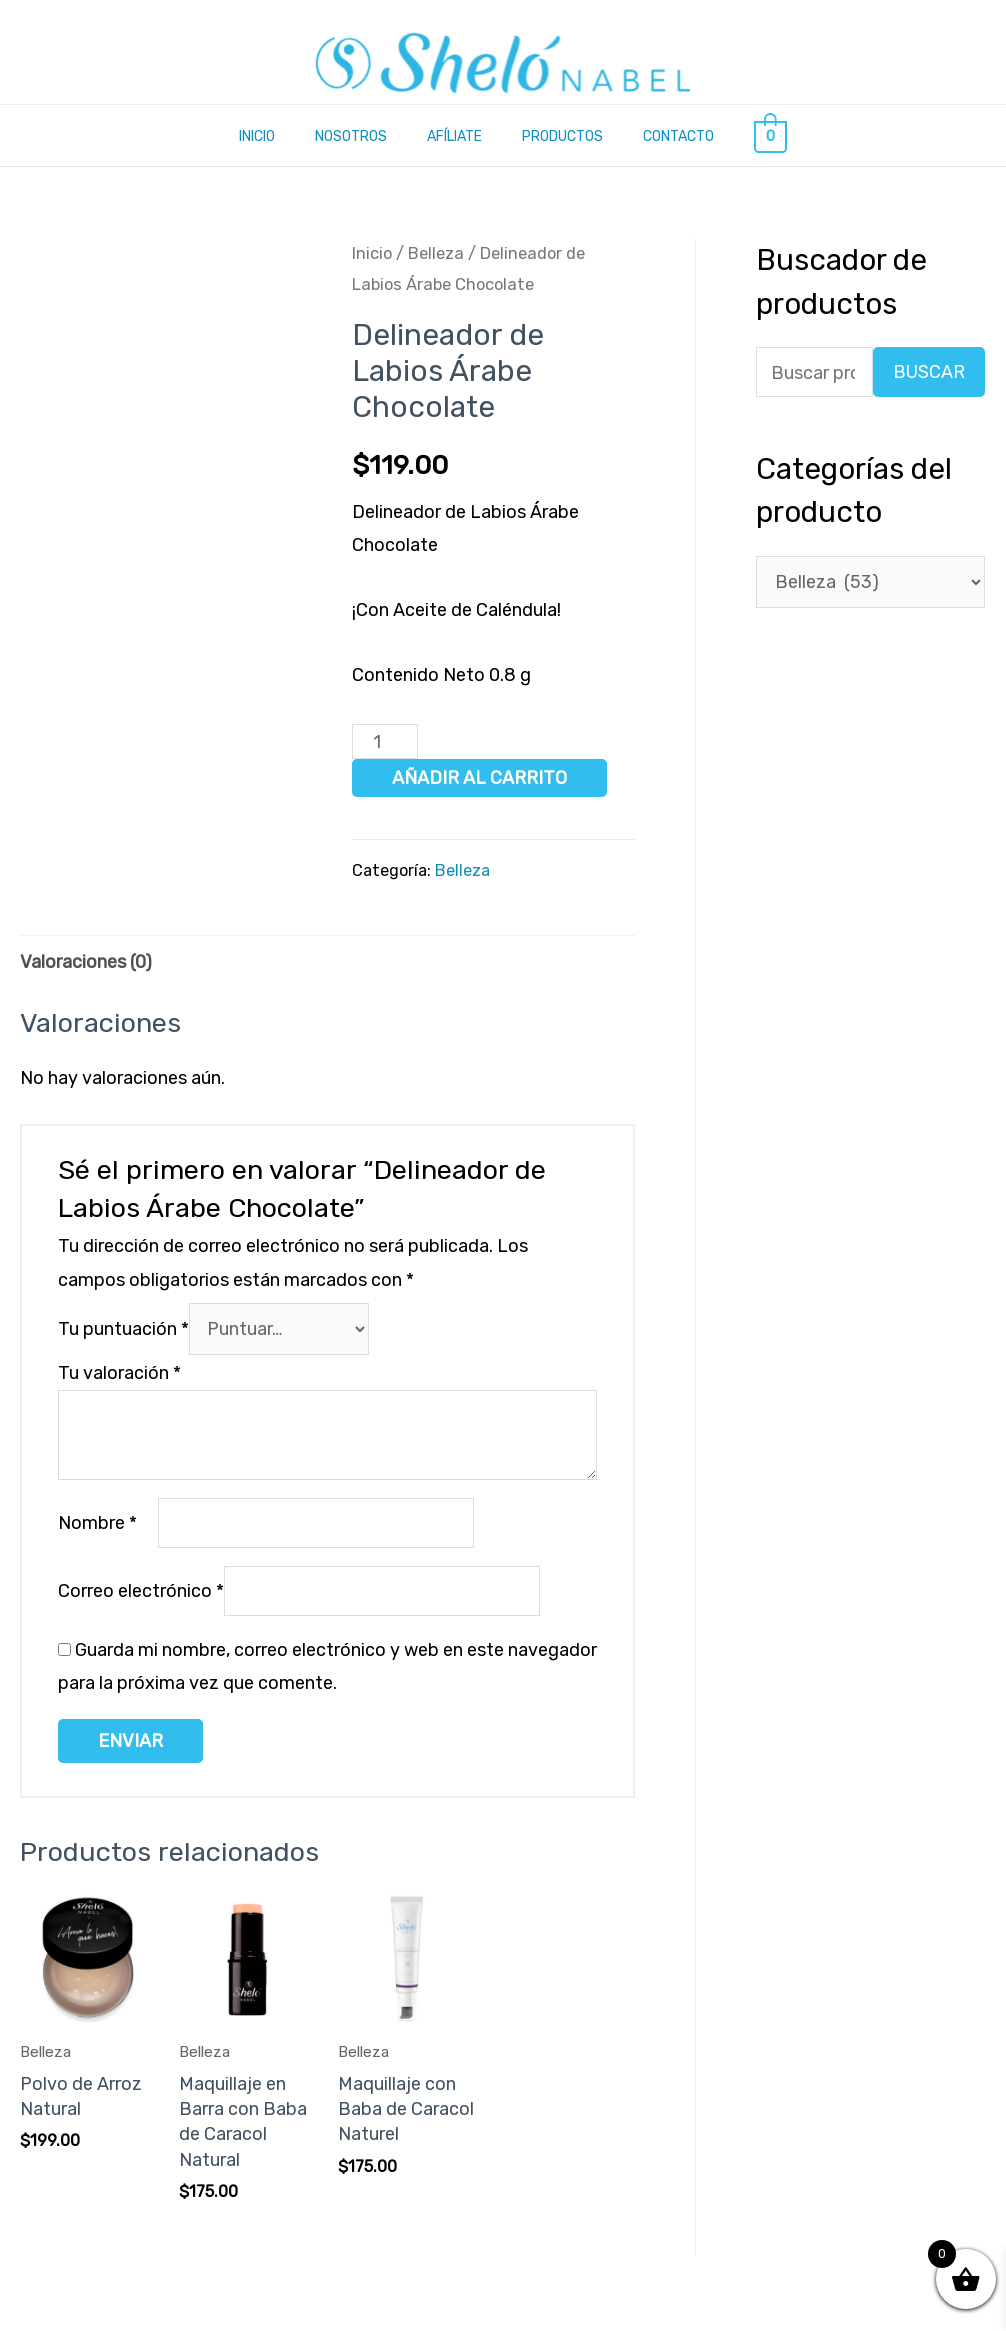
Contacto (678, 136)
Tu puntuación (123, 1330)
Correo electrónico (141, 1594)
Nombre (97, 1525)
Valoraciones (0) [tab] (86, 962)
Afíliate (454, 136)
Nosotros (351, 136)
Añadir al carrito (479, 779)
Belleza (436, 254)
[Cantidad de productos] (384, 742)
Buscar (929, 374)
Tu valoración (119, 1375)
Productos (562, 136)
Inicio (257, 136)
